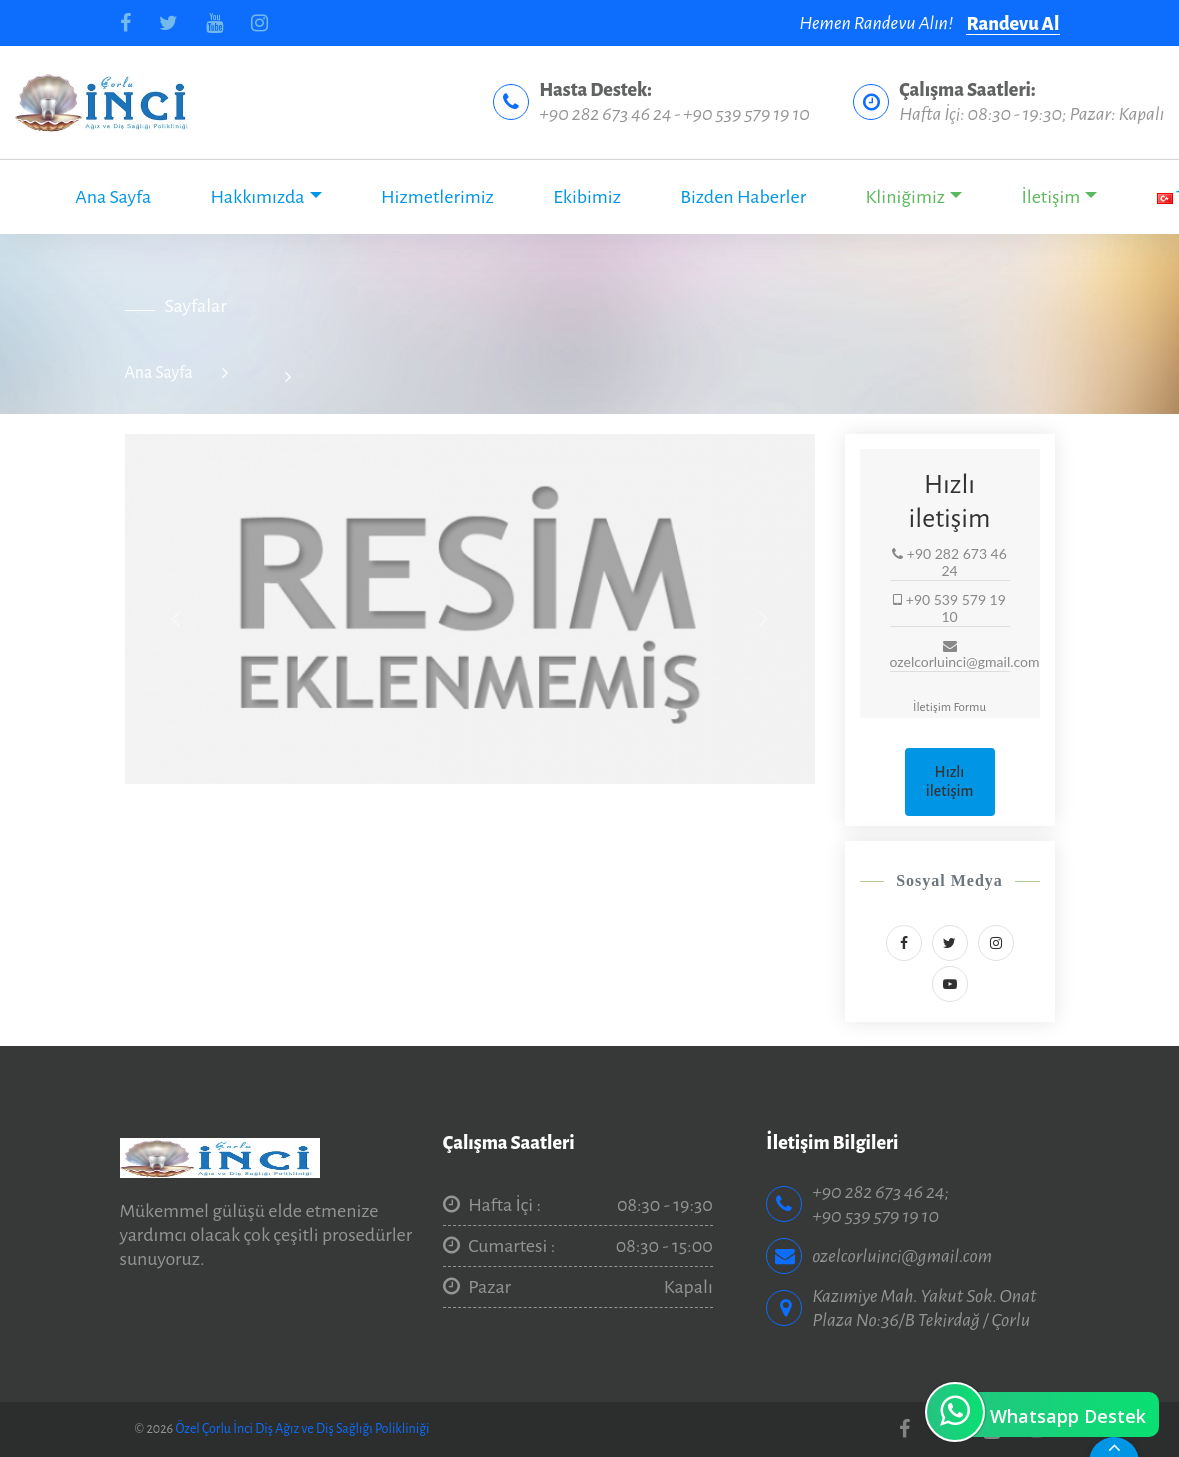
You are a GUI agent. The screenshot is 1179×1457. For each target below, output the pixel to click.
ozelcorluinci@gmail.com (902, 1256)
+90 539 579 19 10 (746, 114)
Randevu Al (1012, 24)
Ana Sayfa (113, 197)
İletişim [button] (1050, 197)
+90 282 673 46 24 (605, 114)
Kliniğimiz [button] (905, 197)
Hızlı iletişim (950, 781)
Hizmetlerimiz (437, 197)
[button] (177, 619)
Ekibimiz (587, 197)
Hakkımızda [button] (258, 197)
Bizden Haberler (743, 197)
